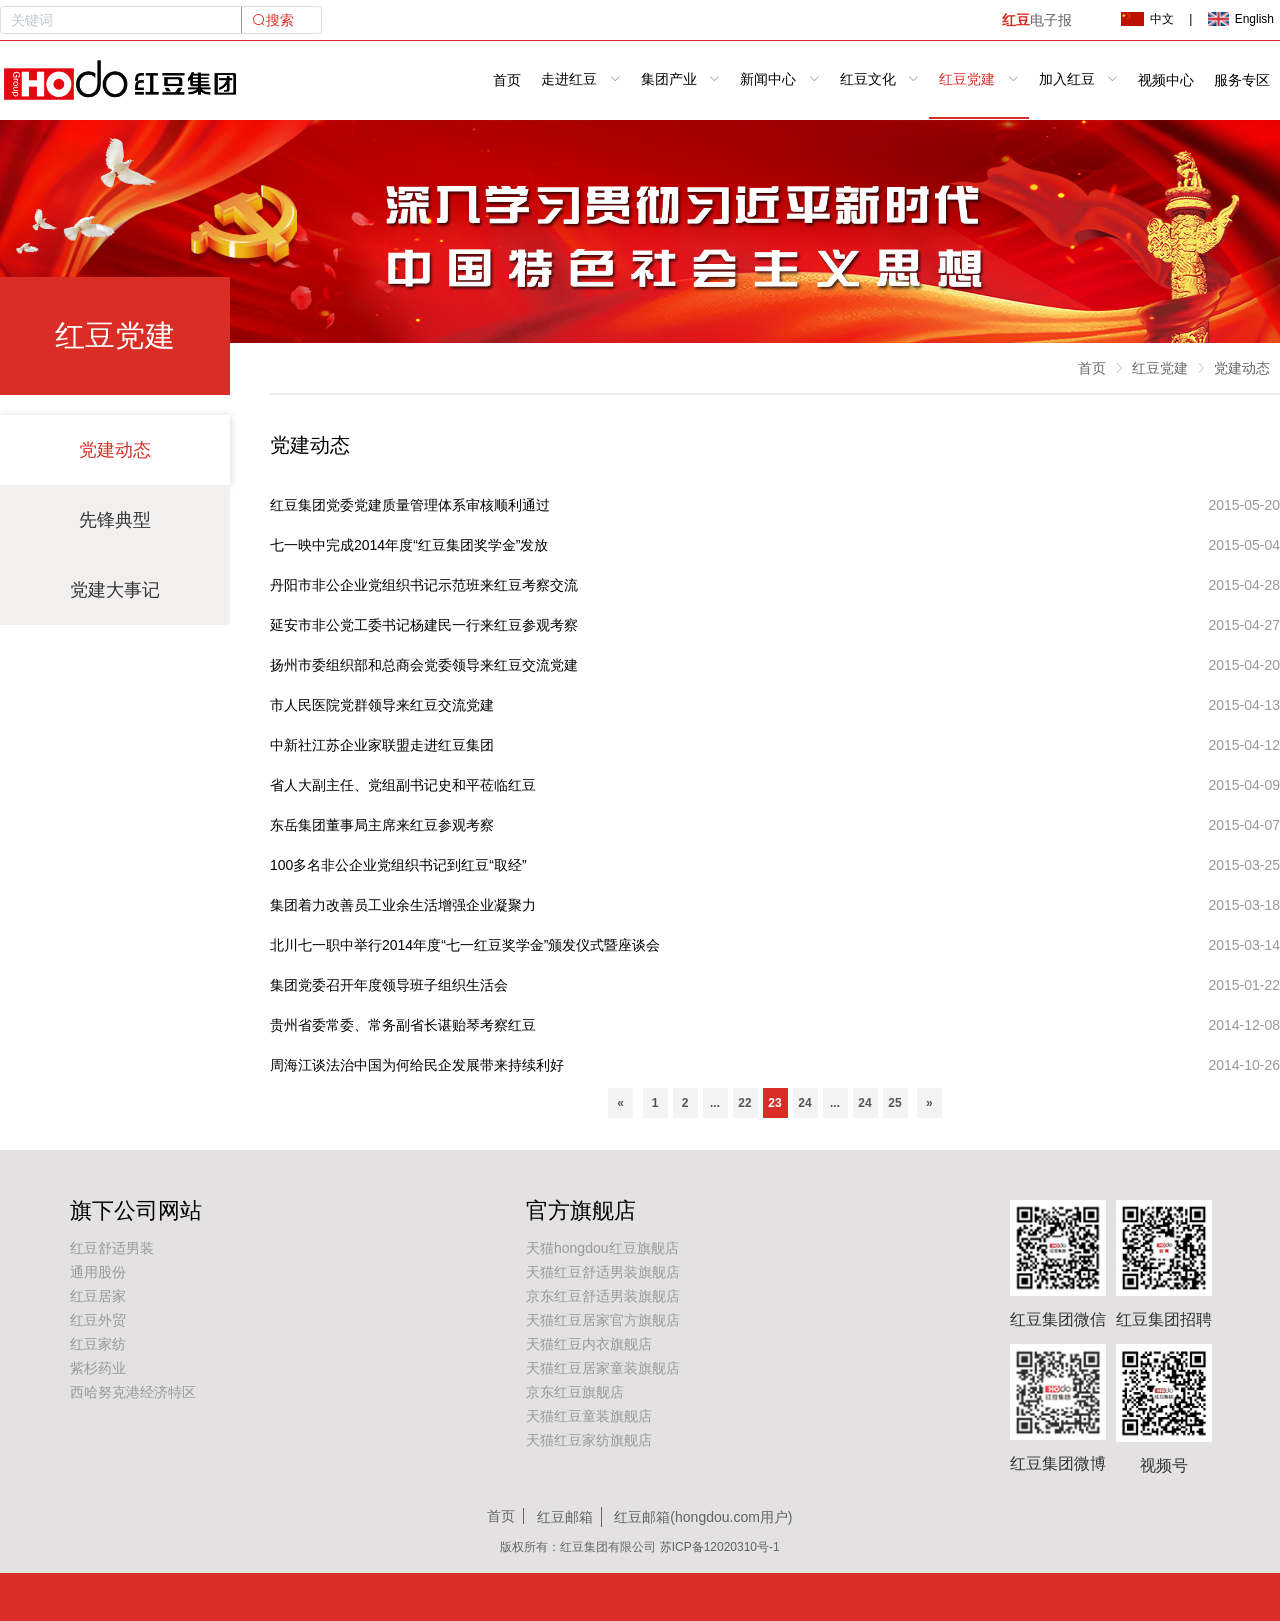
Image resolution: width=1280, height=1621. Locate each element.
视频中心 (1166, 80)
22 (744, 1103)
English (1241, 19)
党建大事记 (115, 590)
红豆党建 (1160, 368)
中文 (1147, 19)
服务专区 (1242, 80)
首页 (507, 80)
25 (894, 1103)
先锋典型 (115, 520)
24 (804, 1103)
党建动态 (115, 450)
